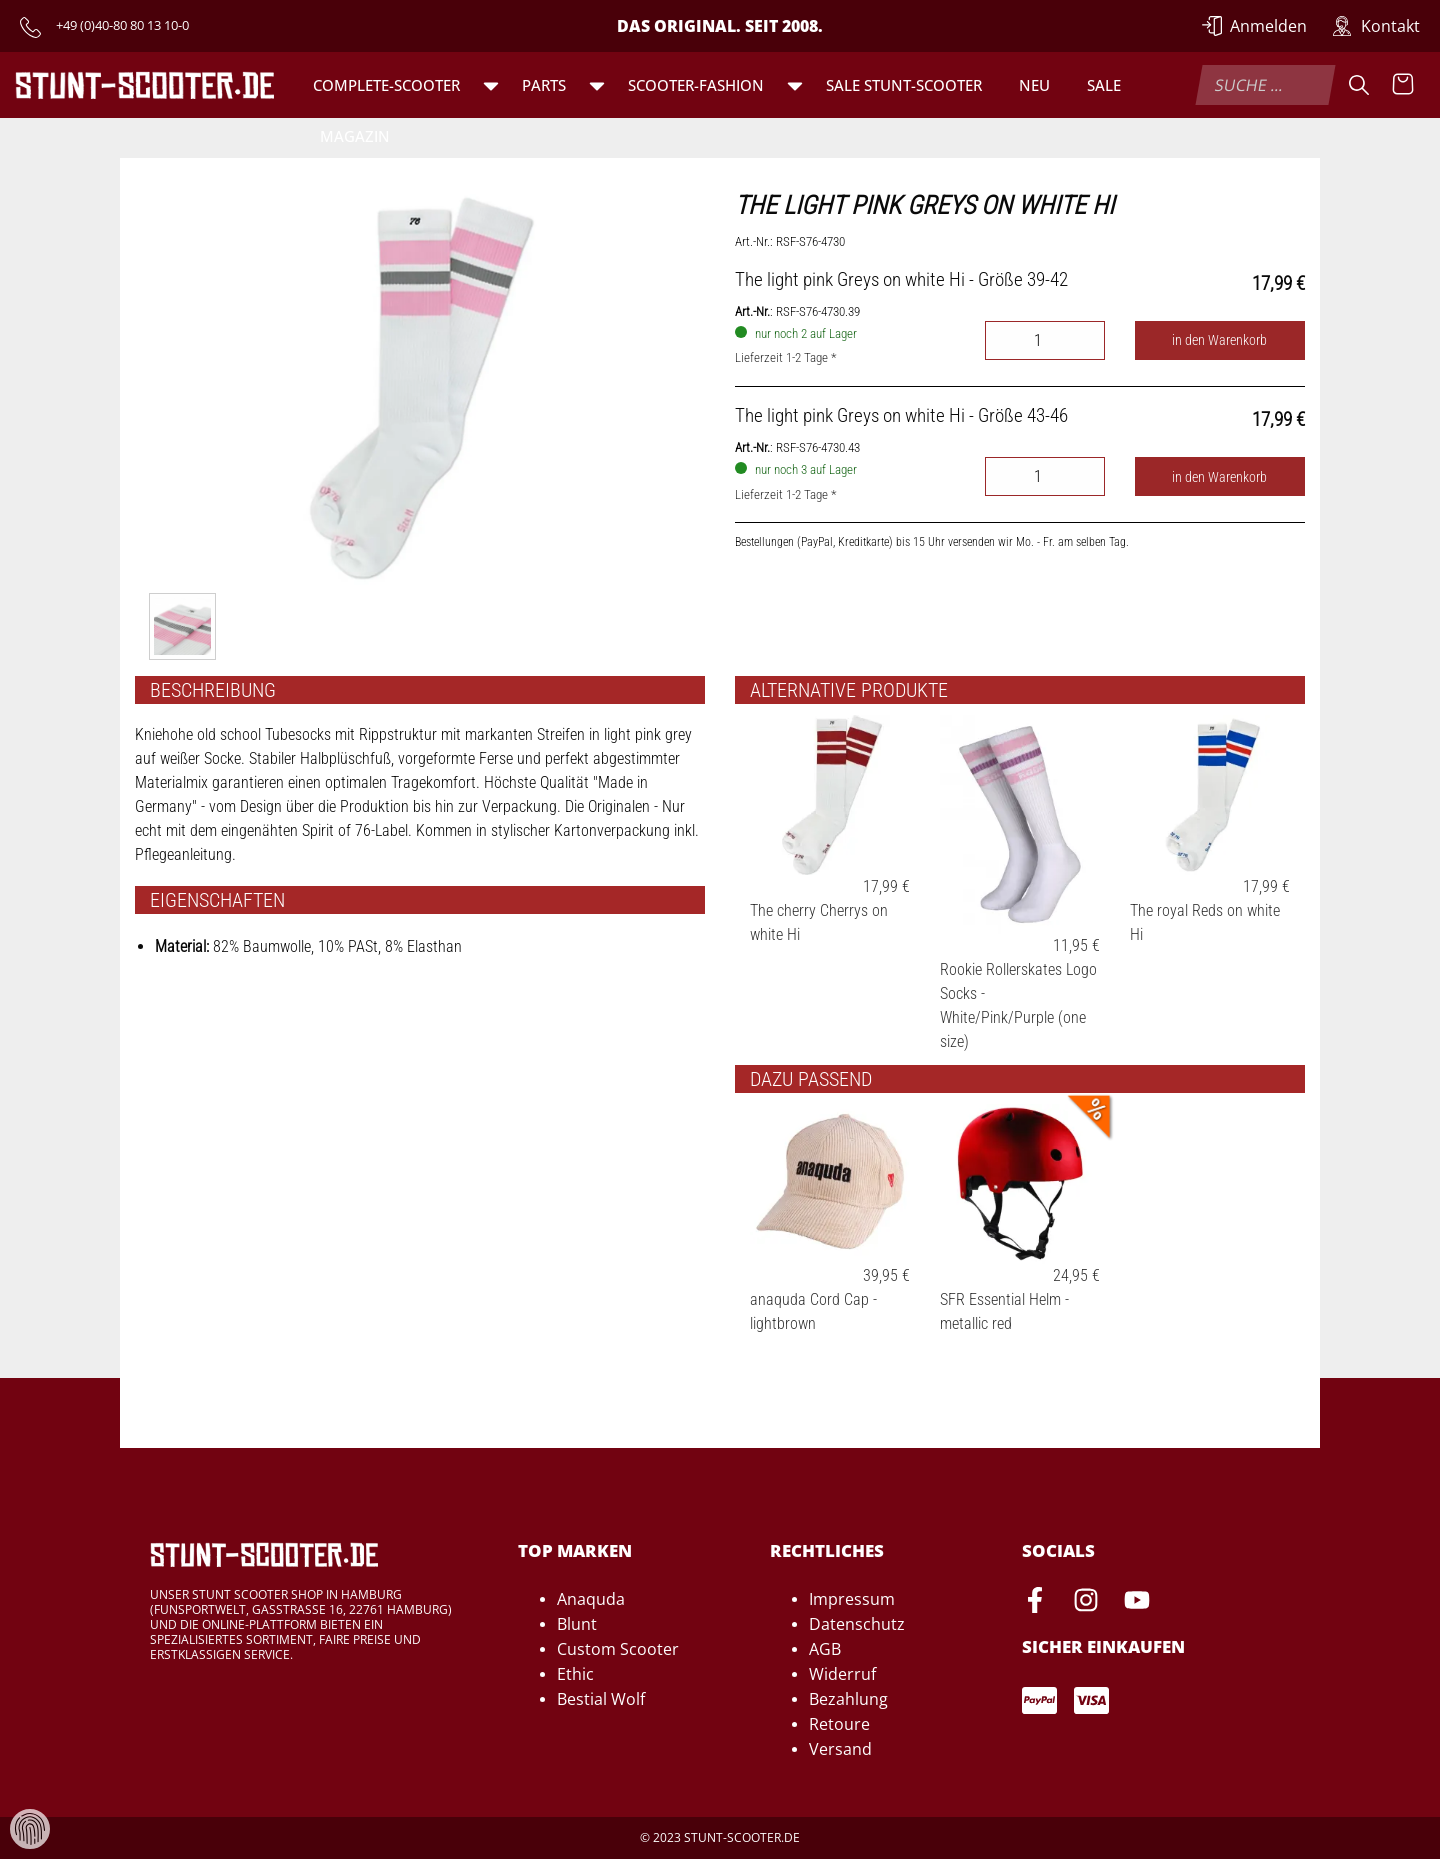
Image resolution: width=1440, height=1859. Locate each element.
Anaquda (591, 1599)
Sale (1104, 85)
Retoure (839, 1724)
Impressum (852, 1599)
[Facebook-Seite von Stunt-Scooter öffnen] (1035, 1603)
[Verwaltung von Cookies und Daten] (30, 1827)
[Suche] (1359, 85)
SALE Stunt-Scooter (904, 85)
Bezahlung (848, 1699)
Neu (1034, 85)
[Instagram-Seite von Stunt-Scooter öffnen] (1086, 1603)
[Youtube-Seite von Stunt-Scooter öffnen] (1137, 1603)
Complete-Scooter (386, 85)
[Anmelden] (1255, 26)
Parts (544, 85)
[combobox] (1265, 85)
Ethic (575, 1674)
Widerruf (842, 1674)
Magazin (355, 136)
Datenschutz (857, 1624)
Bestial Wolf (601, 1699)
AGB (825, 1649)
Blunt (577, 1624)
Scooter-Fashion (696, 85)
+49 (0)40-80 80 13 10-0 (122, 25)
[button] (491, 85)
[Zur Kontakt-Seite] (1376, 26)
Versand (840, 1749)
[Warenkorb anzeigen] (1403, 85)
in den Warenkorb (1219, 340)
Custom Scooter (618, 1649)
